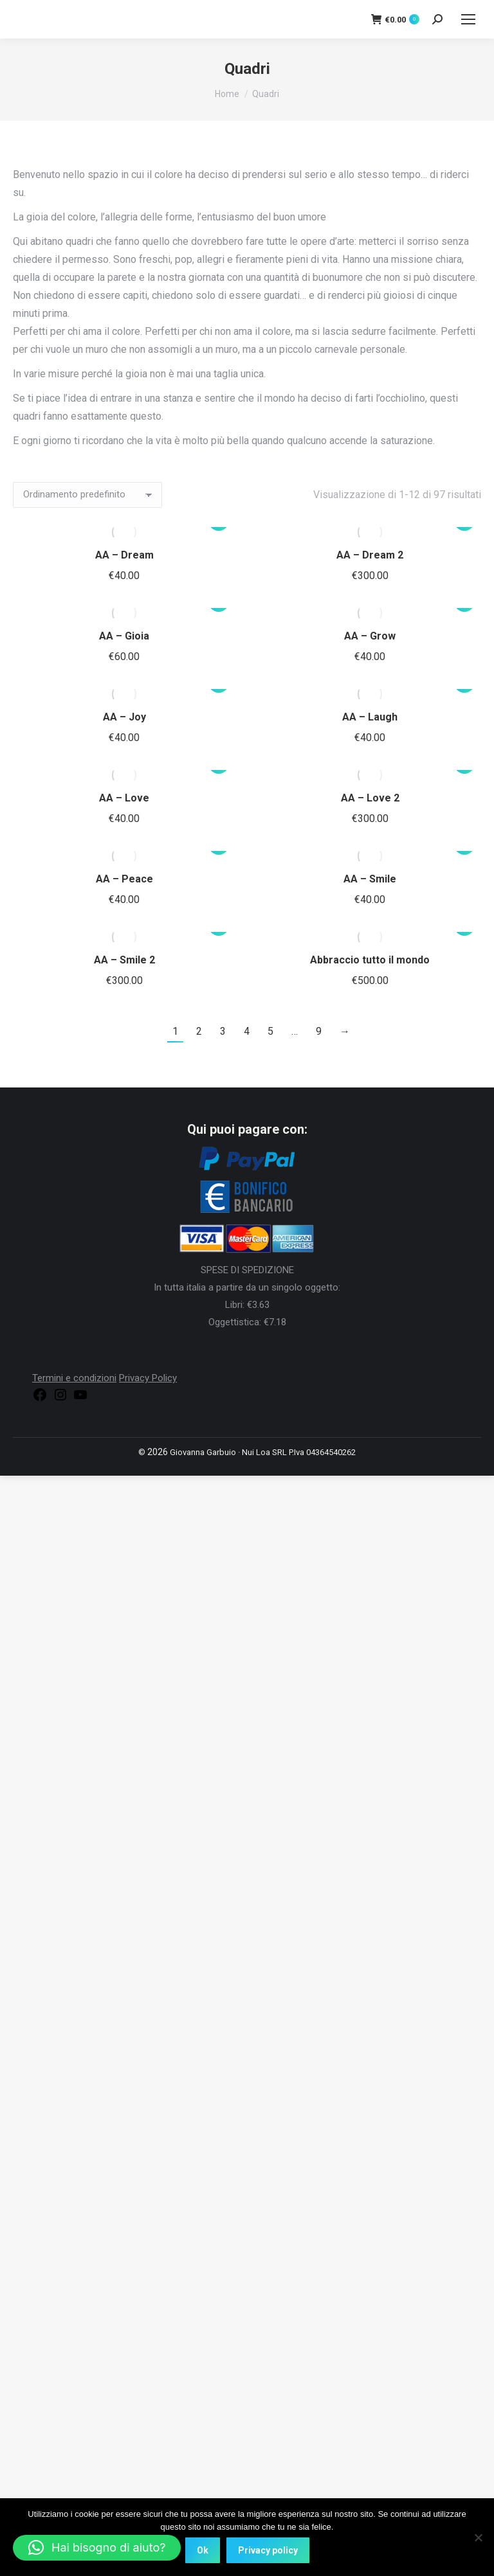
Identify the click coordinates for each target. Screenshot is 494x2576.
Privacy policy (268, 2550)
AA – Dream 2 (369, 555)
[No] (477, 2537)
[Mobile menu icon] (468, 19)
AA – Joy (124, 717)
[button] (97, 2548)
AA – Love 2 (370, 798)
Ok (202, 2550)
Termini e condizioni (74, 1378)
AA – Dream (124, 555)
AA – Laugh (370, 717)
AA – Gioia (124, 636)
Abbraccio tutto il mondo (370, 960)
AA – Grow (370, 636)
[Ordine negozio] (87, 495)
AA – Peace (124, 879)
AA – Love (124, 798)
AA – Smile (369, 879)
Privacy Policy (148, 1378)
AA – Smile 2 (124, 960)
